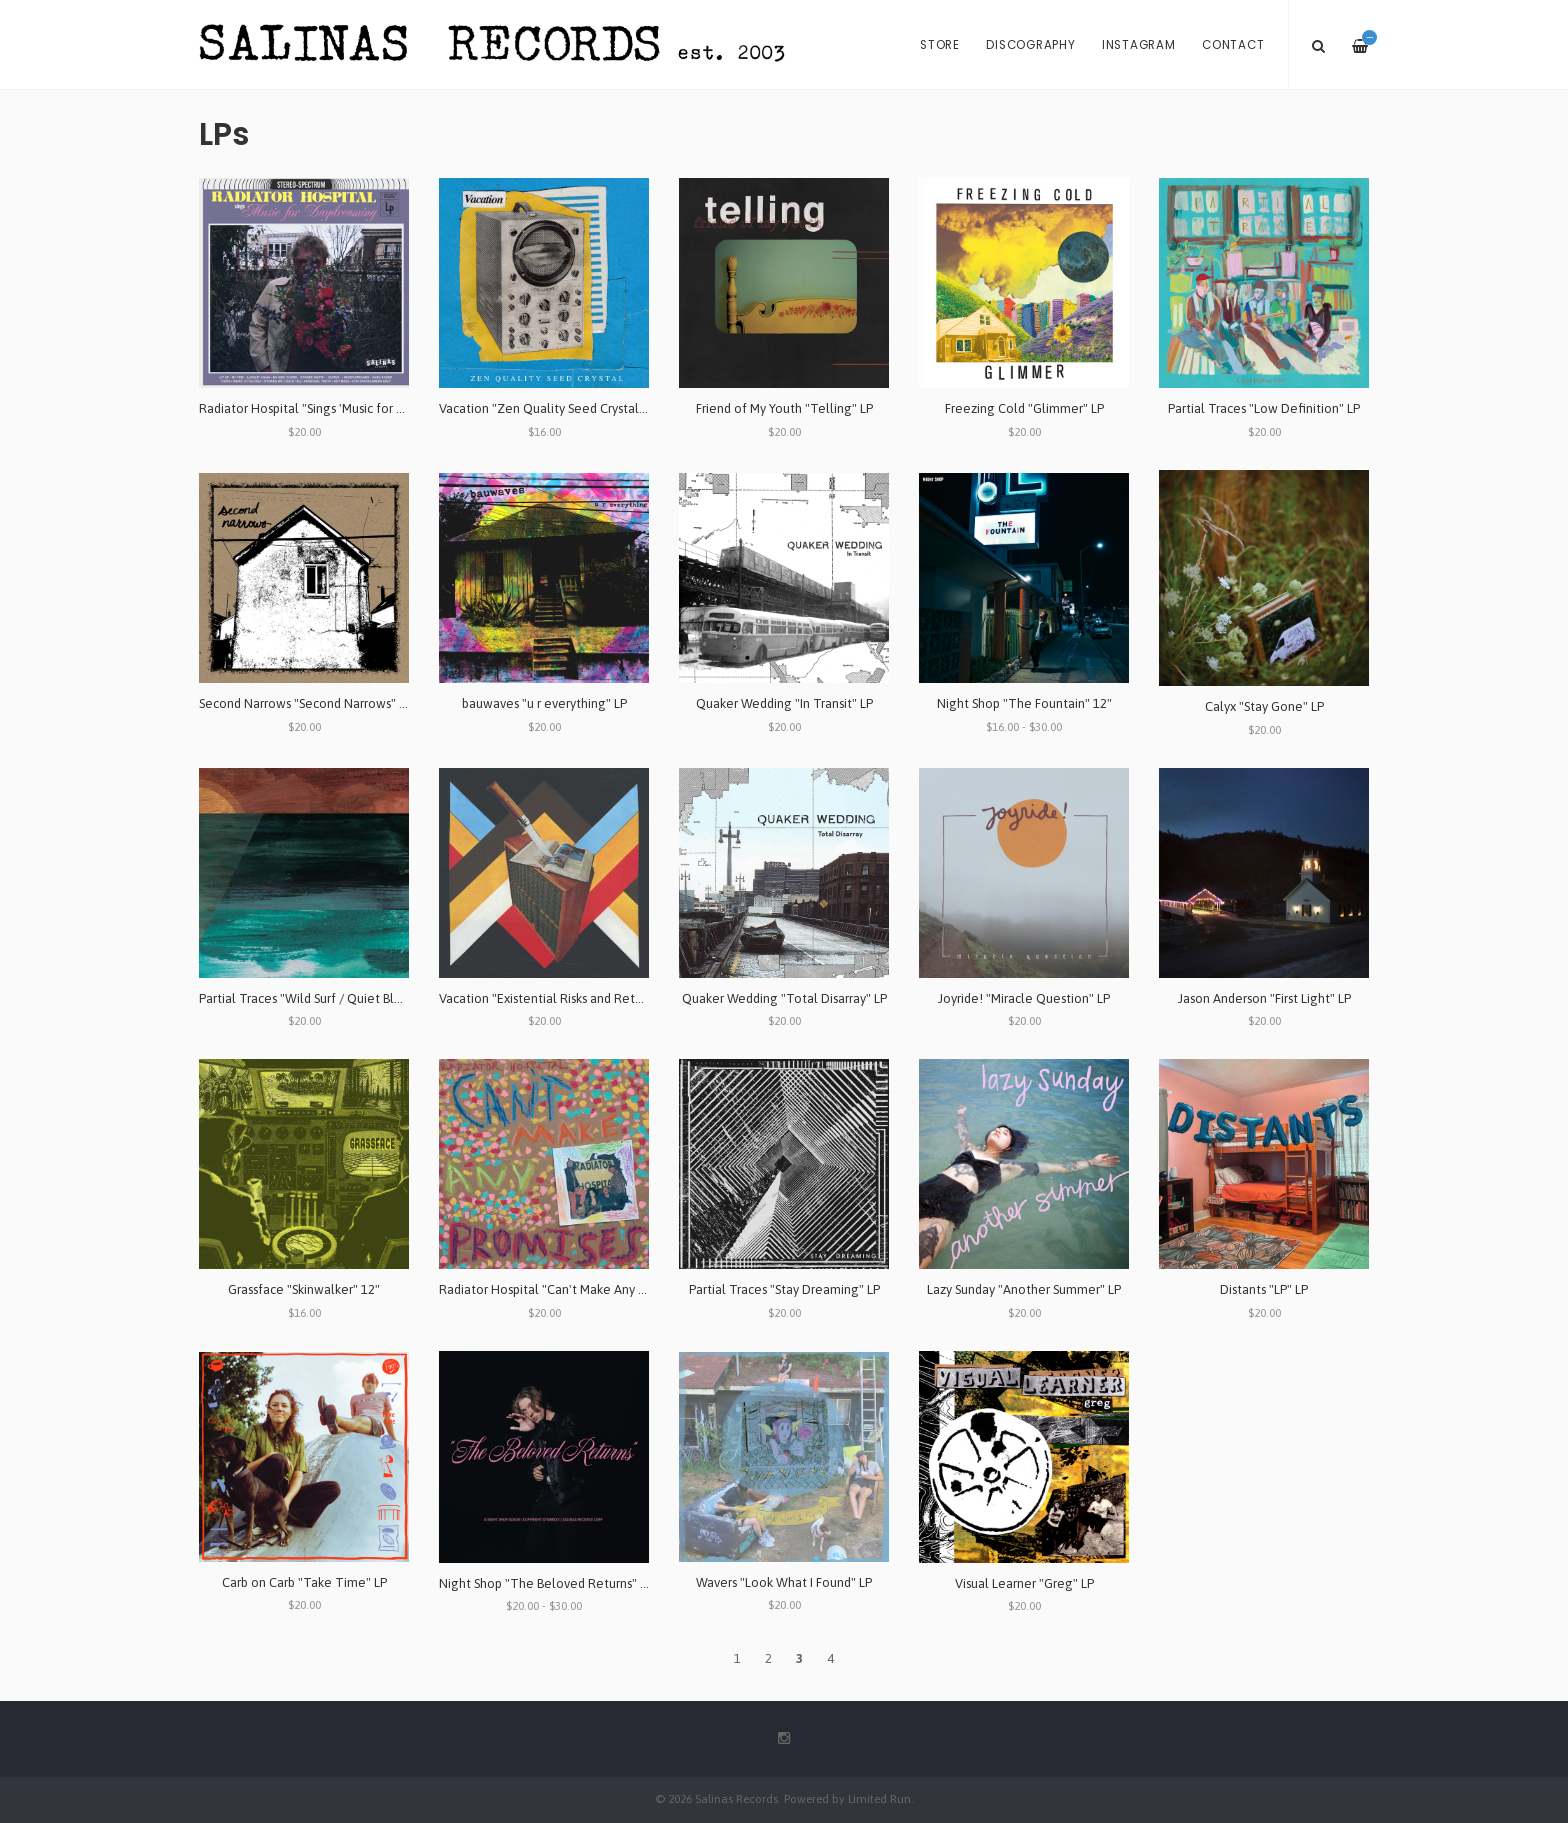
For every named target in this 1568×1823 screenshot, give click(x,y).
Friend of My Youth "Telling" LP (784, 408)
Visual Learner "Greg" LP (1024, 1583)
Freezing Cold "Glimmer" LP (1024, 408)
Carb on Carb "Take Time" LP (304, 1582)
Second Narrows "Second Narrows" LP (305, 703)
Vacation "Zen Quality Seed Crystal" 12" (552, 408)
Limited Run (879, 1798)
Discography (1030, 45)
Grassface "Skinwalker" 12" (304, 1289)
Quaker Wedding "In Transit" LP (784, 703)
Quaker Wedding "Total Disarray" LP (784, 998)
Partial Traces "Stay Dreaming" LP (784, 1289)
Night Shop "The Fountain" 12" (1024, 703)
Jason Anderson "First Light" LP (1264, 998)
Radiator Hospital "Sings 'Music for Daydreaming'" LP (348, 408)
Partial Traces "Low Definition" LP (1264, 408)
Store (940, 45)
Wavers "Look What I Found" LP (784, 1582)
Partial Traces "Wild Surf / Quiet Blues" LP (317, 998)
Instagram (1139, 45)
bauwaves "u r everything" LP (544, 703)
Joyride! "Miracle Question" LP (1024, 998)
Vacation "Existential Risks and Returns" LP (559, 998)
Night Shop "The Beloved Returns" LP (546, 1583)
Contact (1233, 45)
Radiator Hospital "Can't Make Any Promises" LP (574, 1289)
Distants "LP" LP (1264, 1289)
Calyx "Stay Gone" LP (1264, 706)
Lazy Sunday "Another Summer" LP (1024, 1289)
